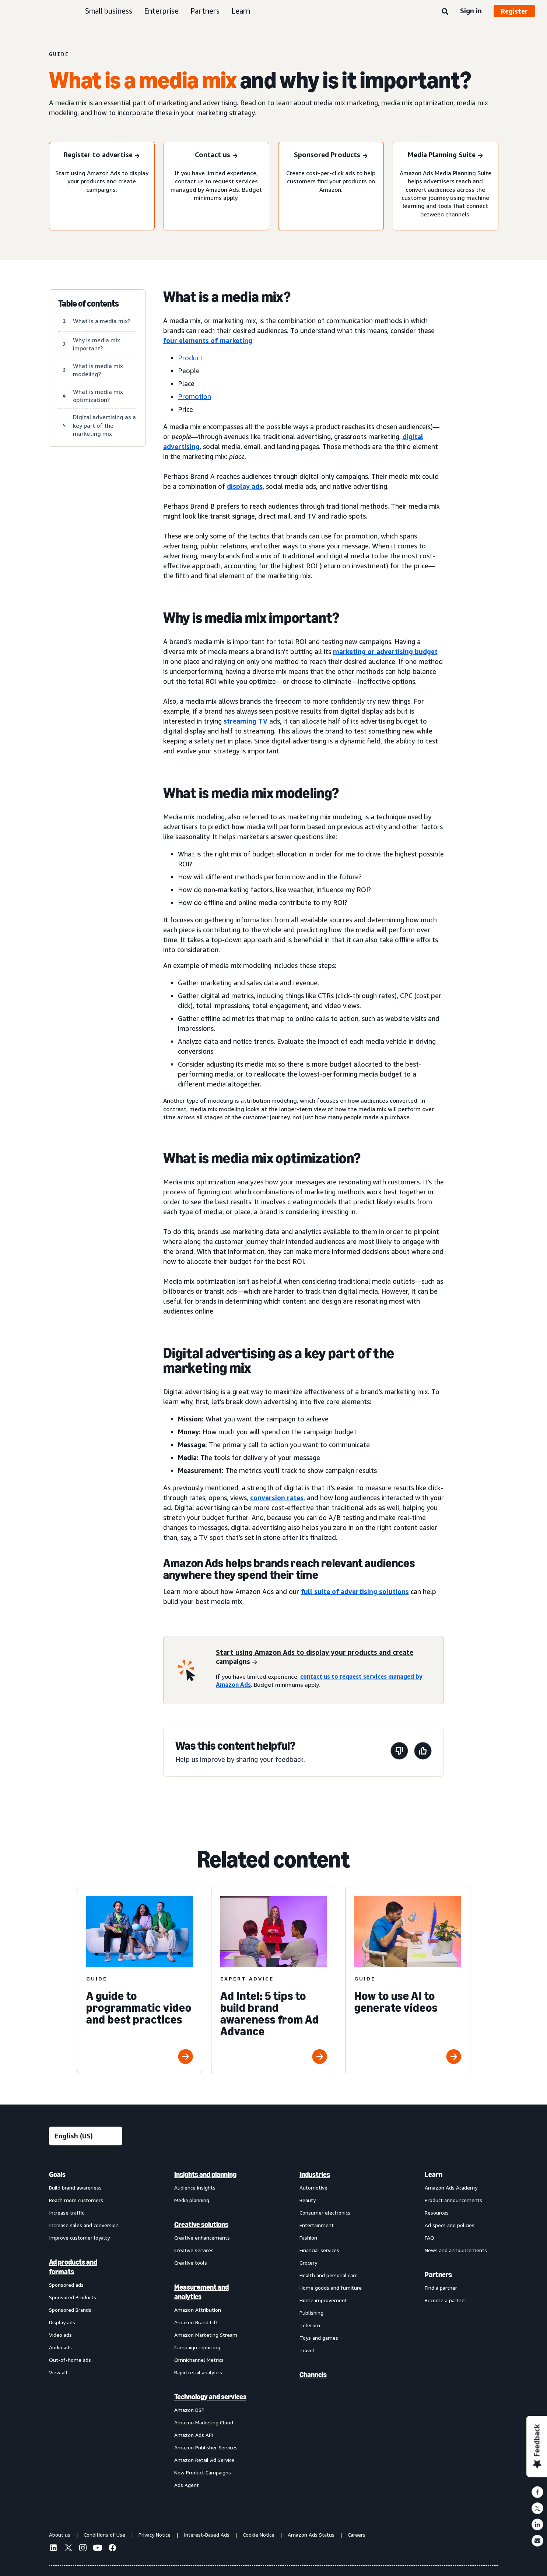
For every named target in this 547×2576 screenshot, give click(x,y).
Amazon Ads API (193, 2435)
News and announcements (456, 2250)
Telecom (309, 2325)
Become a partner (445, 2300)
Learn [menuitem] (433, 2174)
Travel (306, 2350)
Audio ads (60, 2347)
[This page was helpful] (423, 1752)
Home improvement (323, 2300)
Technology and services (210, 2396)
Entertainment (316, 2225)
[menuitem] (86, 2329)
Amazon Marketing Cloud (203, 2422)
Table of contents (88, 303)
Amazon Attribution (197, 2310)
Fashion (308, 2237)
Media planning (191, 2200)
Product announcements (453, 2200)
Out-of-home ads (70, 2360)
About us (59, 2534)
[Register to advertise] (102, 155)
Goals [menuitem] (57, 2174)
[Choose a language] (85, 2136)
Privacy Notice (154, 2534)
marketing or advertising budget (385, 651)
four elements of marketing (207, 340)
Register (514, 11)
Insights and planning (205, 2174)
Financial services (319, 2250)
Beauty (307, 2200)
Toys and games (318, 2338)
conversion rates (277, 1498)
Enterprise (161, 11)
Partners (205, 11)
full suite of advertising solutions (355, 1591)
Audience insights (194, 2187)
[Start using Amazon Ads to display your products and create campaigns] (325, 1657)
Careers (356, 2534)
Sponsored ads (66, 2285)
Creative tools (190, 2262)
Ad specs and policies (449, 2225)
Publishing (311, 2313)
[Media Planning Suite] (445, 155)
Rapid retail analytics (198, 2372)
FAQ (429, 2237)
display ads (245, 486)
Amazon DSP (189, 2410)
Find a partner (441, 2288)
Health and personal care (328, 2275)
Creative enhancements (202, 2237)
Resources (437, 2212)
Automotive (313, 2187)
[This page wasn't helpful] (399, 1752)
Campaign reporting (197, 2347)
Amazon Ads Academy (451, 2187)
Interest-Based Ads (206, 2534)
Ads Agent (186, 2485)
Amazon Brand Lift (196, 2322)
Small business (108, 11)
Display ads (62, 2322)
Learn (240, 11)
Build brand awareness (75, 2187)
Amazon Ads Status (311, 2534)
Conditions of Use (104, 2534)
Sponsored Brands (70, 2310)
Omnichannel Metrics (199, 2360)
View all (58, 2372)
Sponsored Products (72, 2297)
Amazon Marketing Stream (205, 2335)
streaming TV (245, 721)
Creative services (194, 2250)
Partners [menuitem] (438, 2274)
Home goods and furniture (330, 2288)
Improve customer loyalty (79, 2237)
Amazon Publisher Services (206, 2447)
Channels (313, 2374)
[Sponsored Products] (330, 155)
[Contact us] (216, 155)
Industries (314, 2174)
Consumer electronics (324, 2212)
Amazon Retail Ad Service (204, 2460)
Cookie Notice (258, 2534)
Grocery (308, 2262)
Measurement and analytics (201, 2292)
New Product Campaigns (202, 2472)
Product (190, 358)
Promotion (194, 396)
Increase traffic (66, 2212)
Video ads (60, 2335)
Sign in (471, 11)
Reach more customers (76, 2200)
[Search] (445, 11)
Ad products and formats (73, 2267)
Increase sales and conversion (84, 2225)
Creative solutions (201, 2224)
